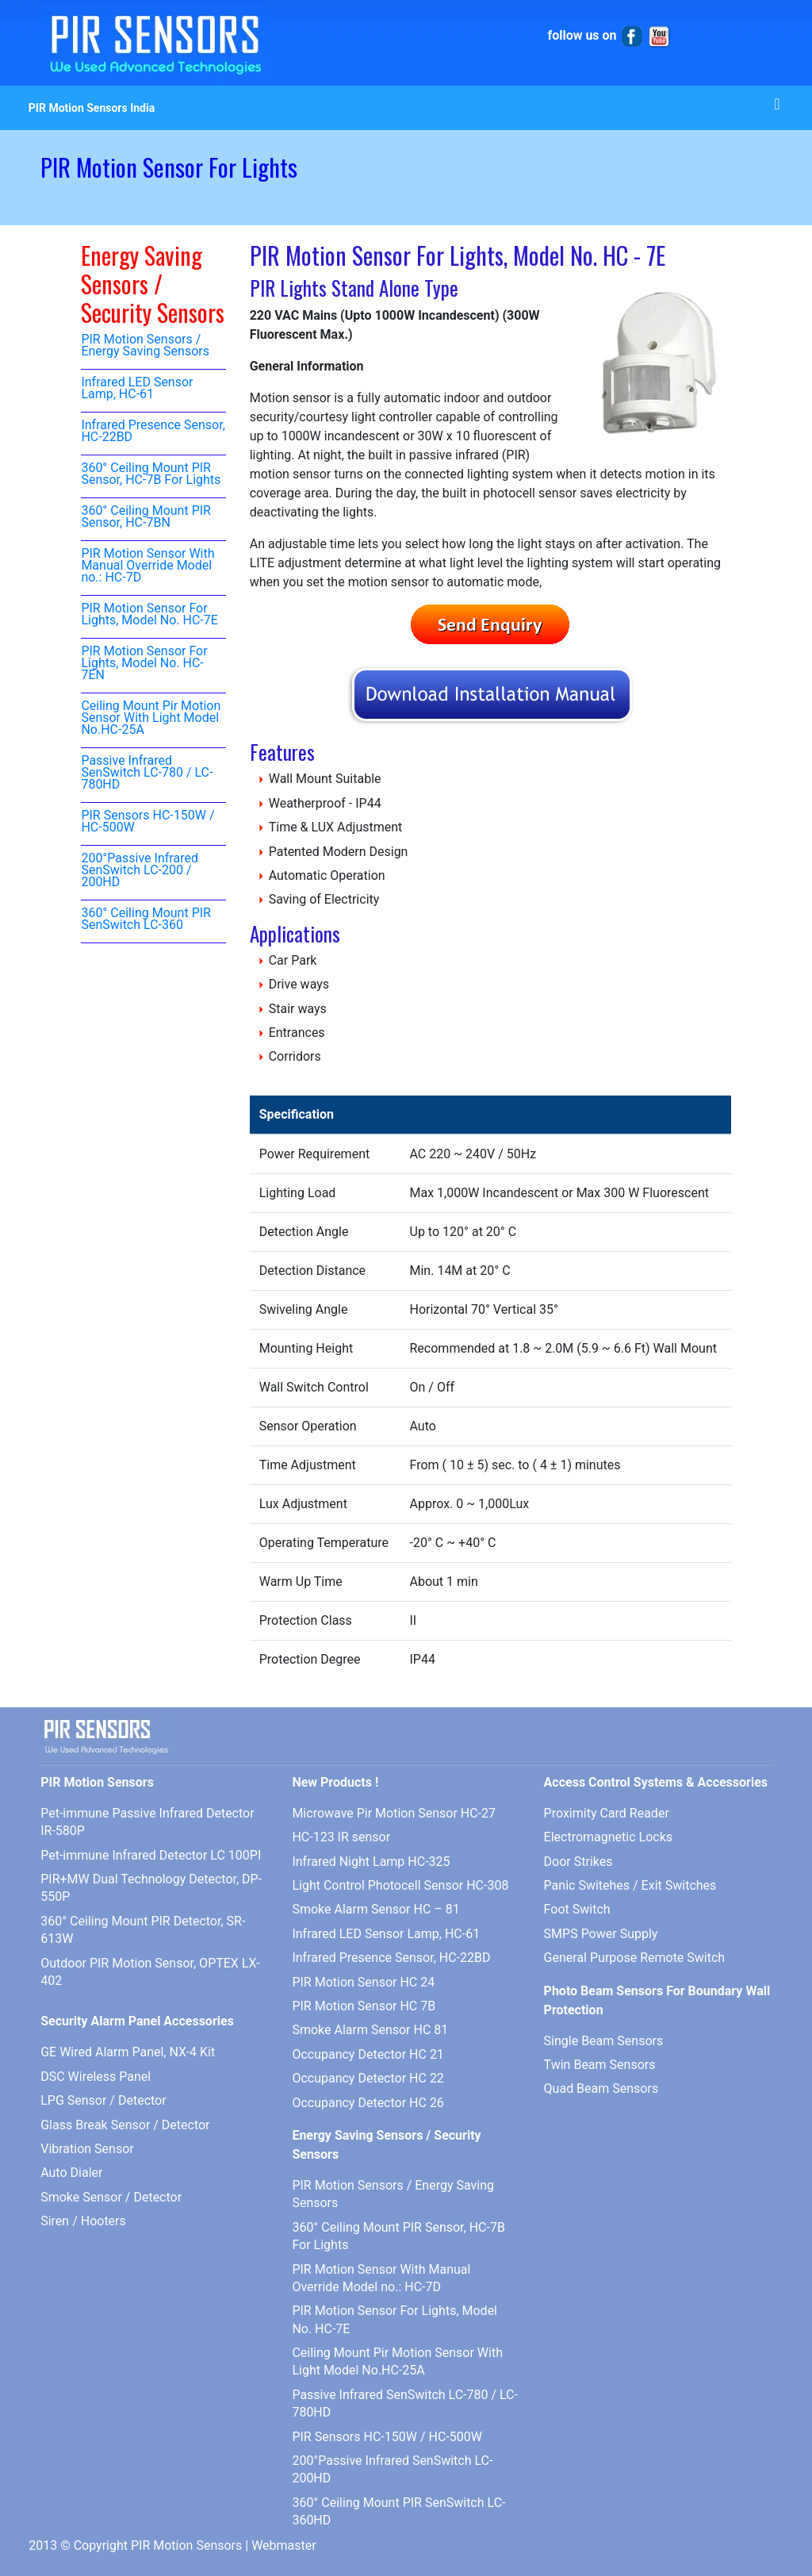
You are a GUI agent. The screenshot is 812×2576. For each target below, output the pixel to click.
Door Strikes (578, 1861)
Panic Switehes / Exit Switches (630, 1885)
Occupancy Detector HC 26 (367, 2102)
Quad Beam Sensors (601, 2088)
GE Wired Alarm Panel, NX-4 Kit (127, 2052)
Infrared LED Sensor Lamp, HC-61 (137, 388)
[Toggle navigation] (777, 108)
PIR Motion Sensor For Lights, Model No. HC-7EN (144, 663)
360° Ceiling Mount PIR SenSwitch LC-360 (146, 919)
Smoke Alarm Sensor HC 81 (370, 2029)
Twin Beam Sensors (600, 2064)
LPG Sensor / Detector (103, 2100)
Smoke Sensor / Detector (111, 2197)
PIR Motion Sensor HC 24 (363, 1982)
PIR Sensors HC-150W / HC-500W (147, 822)
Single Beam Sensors (604, 2040)
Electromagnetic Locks (608, 1837)
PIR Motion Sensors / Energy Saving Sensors (145, 346)
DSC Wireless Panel (95, 2076)
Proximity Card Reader (606, 1813)
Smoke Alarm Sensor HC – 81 (375, 1909)
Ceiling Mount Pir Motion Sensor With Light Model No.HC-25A (150, 718)
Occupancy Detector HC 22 (367, 2078)
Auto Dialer (71, 2172)
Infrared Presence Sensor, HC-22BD (152, 431)
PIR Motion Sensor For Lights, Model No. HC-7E (149, 615)
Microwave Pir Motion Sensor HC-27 (394, 1813)
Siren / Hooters (83, 2221)
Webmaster (283, 2545)
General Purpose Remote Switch (635, 1957)
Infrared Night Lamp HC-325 (371, 1861)
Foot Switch (577, 1909)
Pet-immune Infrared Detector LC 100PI (150, 1855)
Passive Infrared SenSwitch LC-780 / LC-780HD (147, 773)
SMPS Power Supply (601, 1933)
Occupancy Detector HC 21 (367, 2054)
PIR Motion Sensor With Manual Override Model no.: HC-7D (147, 566)
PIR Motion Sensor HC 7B (363, 2006)
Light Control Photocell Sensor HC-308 (400, 1885)
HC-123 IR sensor (341, 1837)
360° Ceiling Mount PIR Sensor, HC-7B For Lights (150, 474)
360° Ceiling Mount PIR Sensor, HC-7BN (146, 517)
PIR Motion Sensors (186, 2545)
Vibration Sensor (87, 2148)
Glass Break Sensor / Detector (124, 2125)
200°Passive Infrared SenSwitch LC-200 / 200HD (139, 870)
